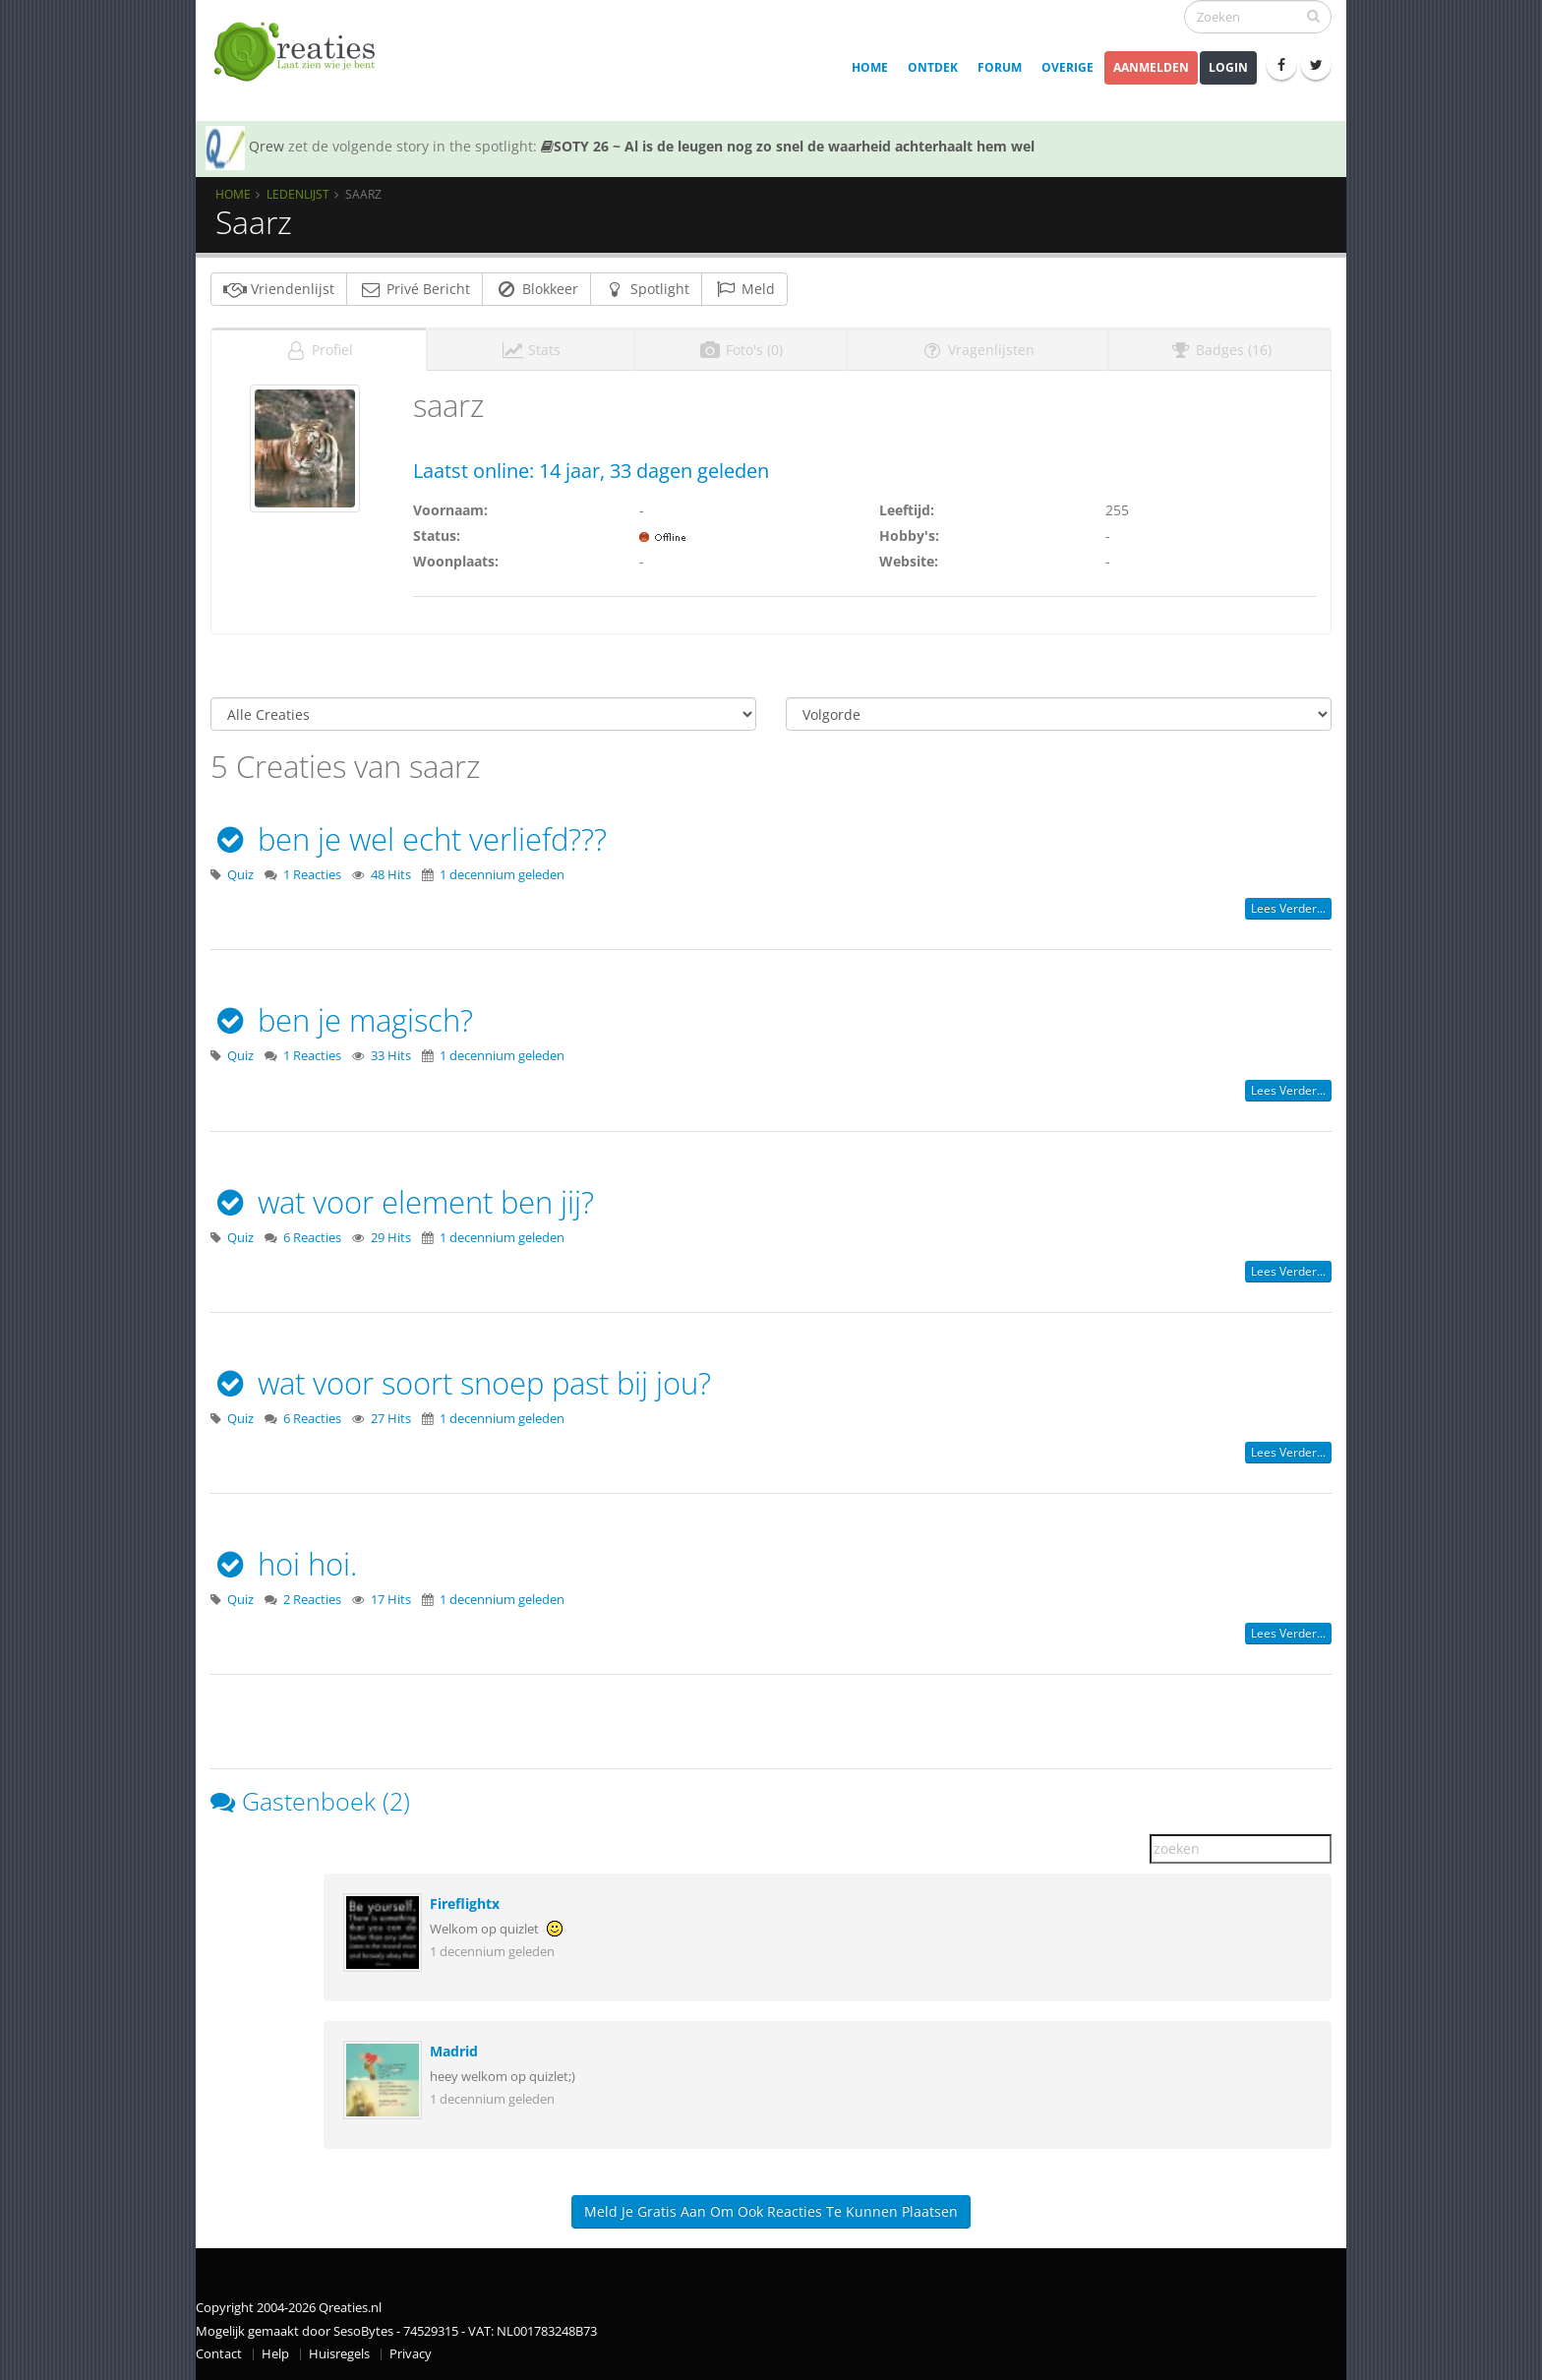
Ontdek (933, 67)
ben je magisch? (341, 1020)
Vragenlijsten (977, 349)
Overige (1067, 67)
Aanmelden (1151, 67)
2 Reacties (312, 1599)
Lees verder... (1288, 908)
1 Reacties (312, 874)
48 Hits (391, 874)
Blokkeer (536, 288)
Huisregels (339, 2354)
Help (275, 2354)
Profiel (318, 349)
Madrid (454, 2051)
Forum (1000, 67)
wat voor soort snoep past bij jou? (460, 1382)
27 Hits (391, 1418)
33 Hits (391, 1055)
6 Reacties (312, 1237)
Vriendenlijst (278, 288)
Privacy (410, 2354)
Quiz (240, 874)
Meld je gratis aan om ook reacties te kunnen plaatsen (771, 2211)
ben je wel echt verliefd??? (408, 839)
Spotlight (646, 288)
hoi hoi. (283, 1563)
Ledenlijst (298, 194)
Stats (531, 349)
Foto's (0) (740, 349)
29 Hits (391, 1237)
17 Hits (391, 1599)
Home (870, 67)
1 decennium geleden (502, 874)
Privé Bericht (414, 288)
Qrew (266, 146)
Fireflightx (465, 1903)
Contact (219, 2354)
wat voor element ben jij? (402, 1201)
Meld (744, 288)
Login (1228, 67)
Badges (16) (1220, 349)
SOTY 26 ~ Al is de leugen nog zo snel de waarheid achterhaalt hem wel (788, 146)
